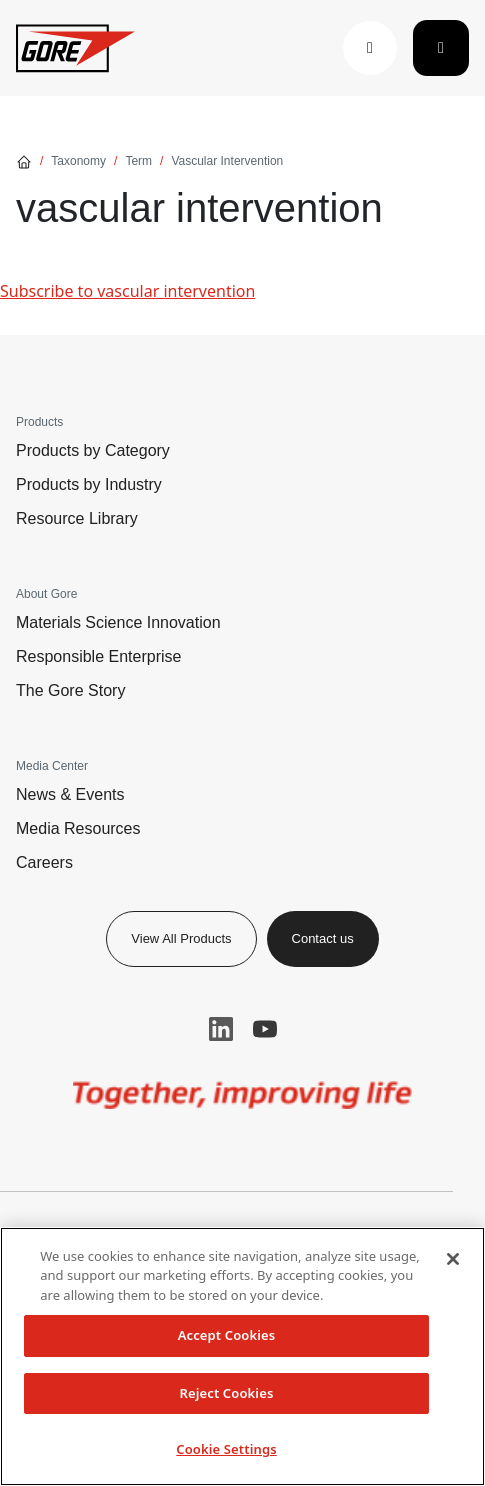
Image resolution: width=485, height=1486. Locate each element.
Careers (44, 862)
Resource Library (77, 518)
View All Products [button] (181, 938)
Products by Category (93, 450)
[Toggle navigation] (441, 48)
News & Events (70, 794)
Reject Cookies (227, 1393)
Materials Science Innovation (118, 622)
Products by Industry (89, 484)
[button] (370, 48)
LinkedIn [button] (221, 1029)
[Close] (453, 1259)
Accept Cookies (227, 1335)
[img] (243, 1095)
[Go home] (24, 161)
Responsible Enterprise (98, 656)
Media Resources (78, 828)
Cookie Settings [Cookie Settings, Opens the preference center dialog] (226, 1449)
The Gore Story (70, 690)
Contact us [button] (323, 938)
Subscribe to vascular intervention (127, 291)
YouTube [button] (265, 1029)
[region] (242, 1356)
